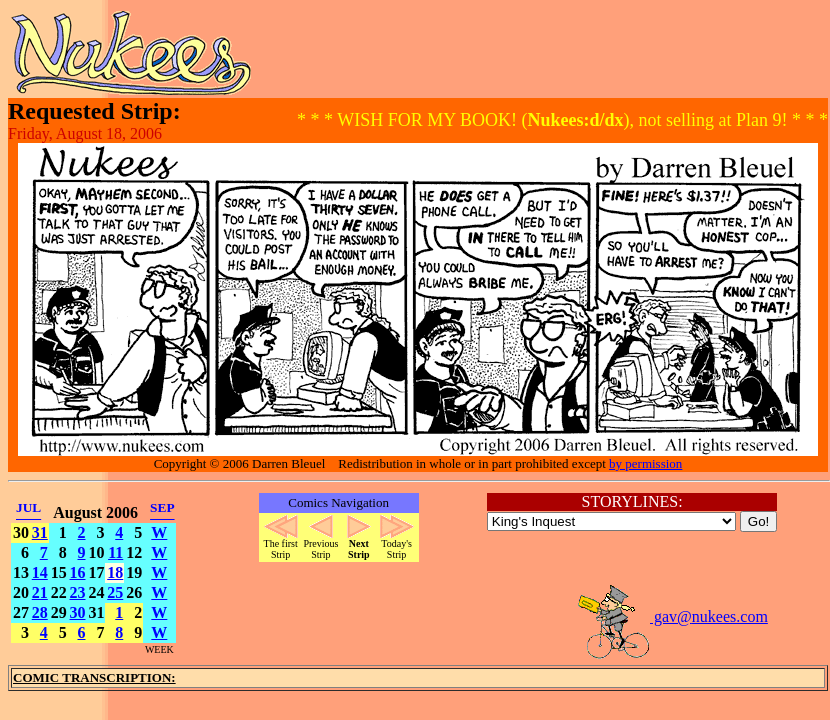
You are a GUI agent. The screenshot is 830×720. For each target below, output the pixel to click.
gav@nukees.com (672, 616)
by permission (645, 463)
